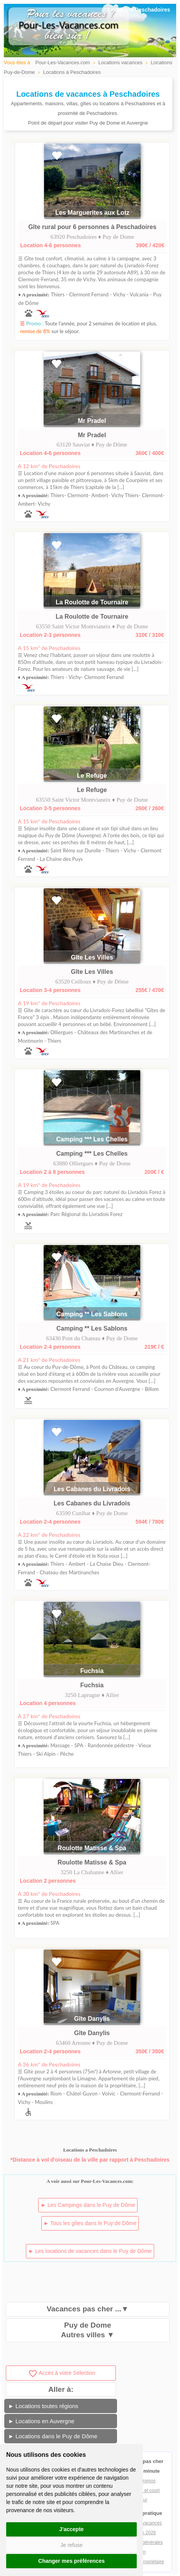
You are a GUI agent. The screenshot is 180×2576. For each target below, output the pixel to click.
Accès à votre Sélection (61, 2373)
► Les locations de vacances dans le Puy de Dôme (90, 2251)
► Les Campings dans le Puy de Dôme (88, 2205)
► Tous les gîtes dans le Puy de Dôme (90, 2223)
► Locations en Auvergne (41, 2421)
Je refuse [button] (71, 2545)
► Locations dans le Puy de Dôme (52, 2436)
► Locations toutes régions (43, 2406)
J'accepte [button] (71, 2529)
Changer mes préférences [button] (71, 2561)
